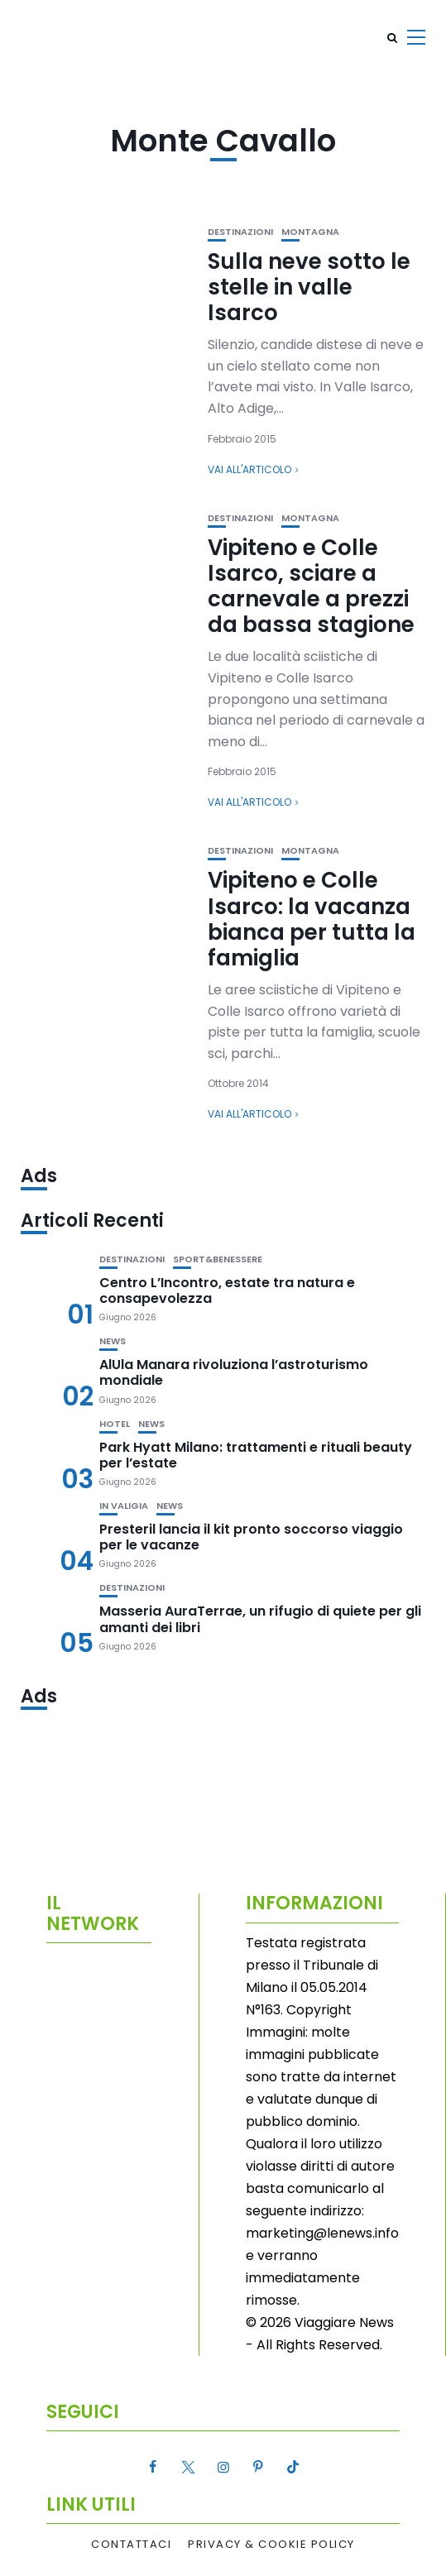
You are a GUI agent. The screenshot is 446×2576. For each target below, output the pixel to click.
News (112, 1341)
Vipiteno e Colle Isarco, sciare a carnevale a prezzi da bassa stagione (311, 586)
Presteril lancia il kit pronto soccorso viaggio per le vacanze (251, 1537)
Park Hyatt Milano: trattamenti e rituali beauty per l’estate (255, 1455)
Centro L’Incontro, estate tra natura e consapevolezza (227, 1290)
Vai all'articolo (249, 469)
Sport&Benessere (217, 1259)
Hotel (114, 1424)
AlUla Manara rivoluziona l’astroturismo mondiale (233, 1372)
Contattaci (131, 2544)
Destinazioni (240, 232)
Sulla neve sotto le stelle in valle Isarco (309, 287)
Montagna (310, 232)
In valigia (123, 1506)
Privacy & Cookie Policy (271, 2544)
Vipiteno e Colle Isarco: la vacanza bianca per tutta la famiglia (311, 919)
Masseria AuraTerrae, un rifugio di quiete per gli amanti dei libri (260, 1619)
